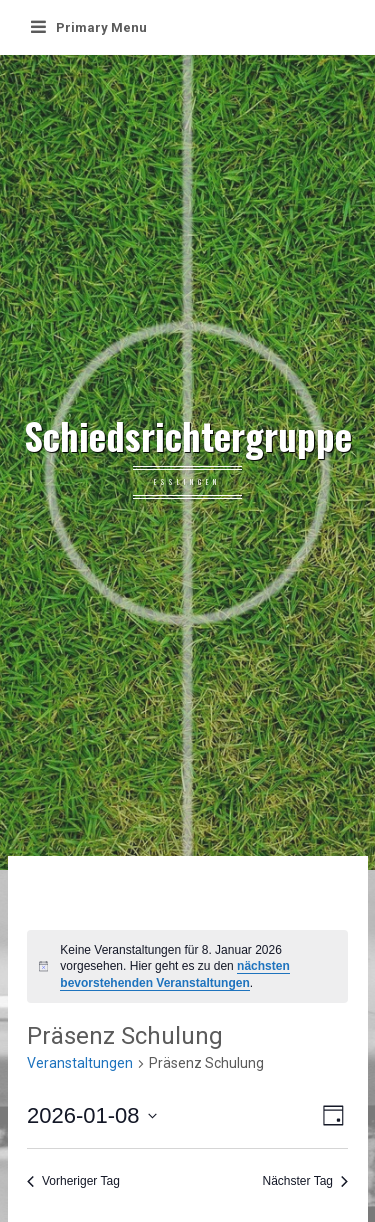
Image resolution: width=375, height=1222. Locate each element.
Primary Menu (89, 27)
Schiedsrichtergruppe (188, 436)
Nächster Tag (305, 1181)
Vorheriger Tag (73, 1181)
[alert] (187, 967)
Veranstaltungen (80, 1063)
